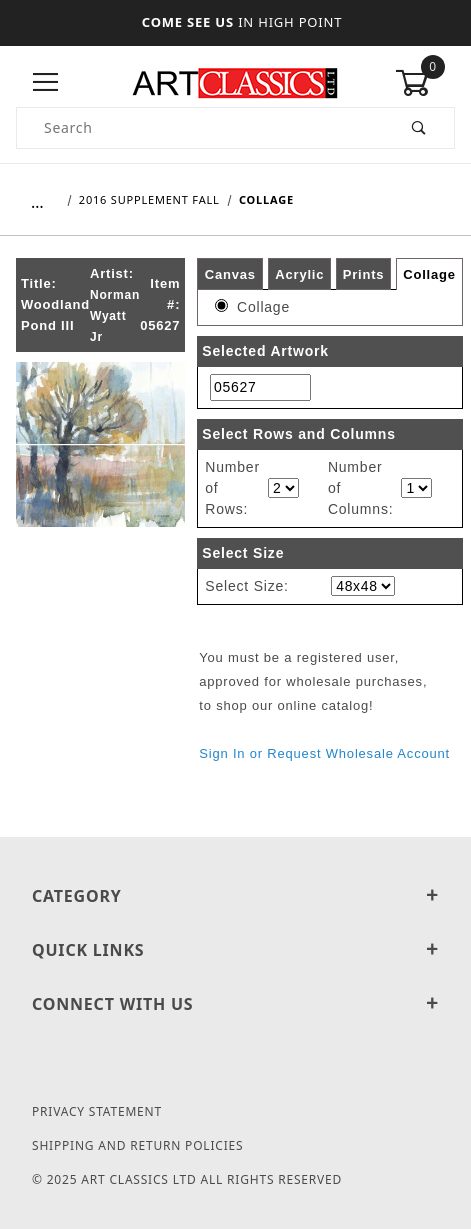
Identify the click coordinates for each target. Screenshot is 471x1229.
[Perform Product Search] (419, 128)
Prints (364, 273)
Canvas (230, 273)
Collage (429, 274)
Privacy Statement (97, 1111)
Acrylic (299, 273)
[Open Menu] (46, 83)
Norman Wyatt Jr (115, 316)
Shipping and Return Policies (137, 1145)
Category (235, 896)
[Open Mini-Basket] (425, 83)
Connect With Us (235, 1004)
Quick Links (235, 950)
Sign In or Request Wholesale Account (324, 753)
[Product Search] (201, 128)
